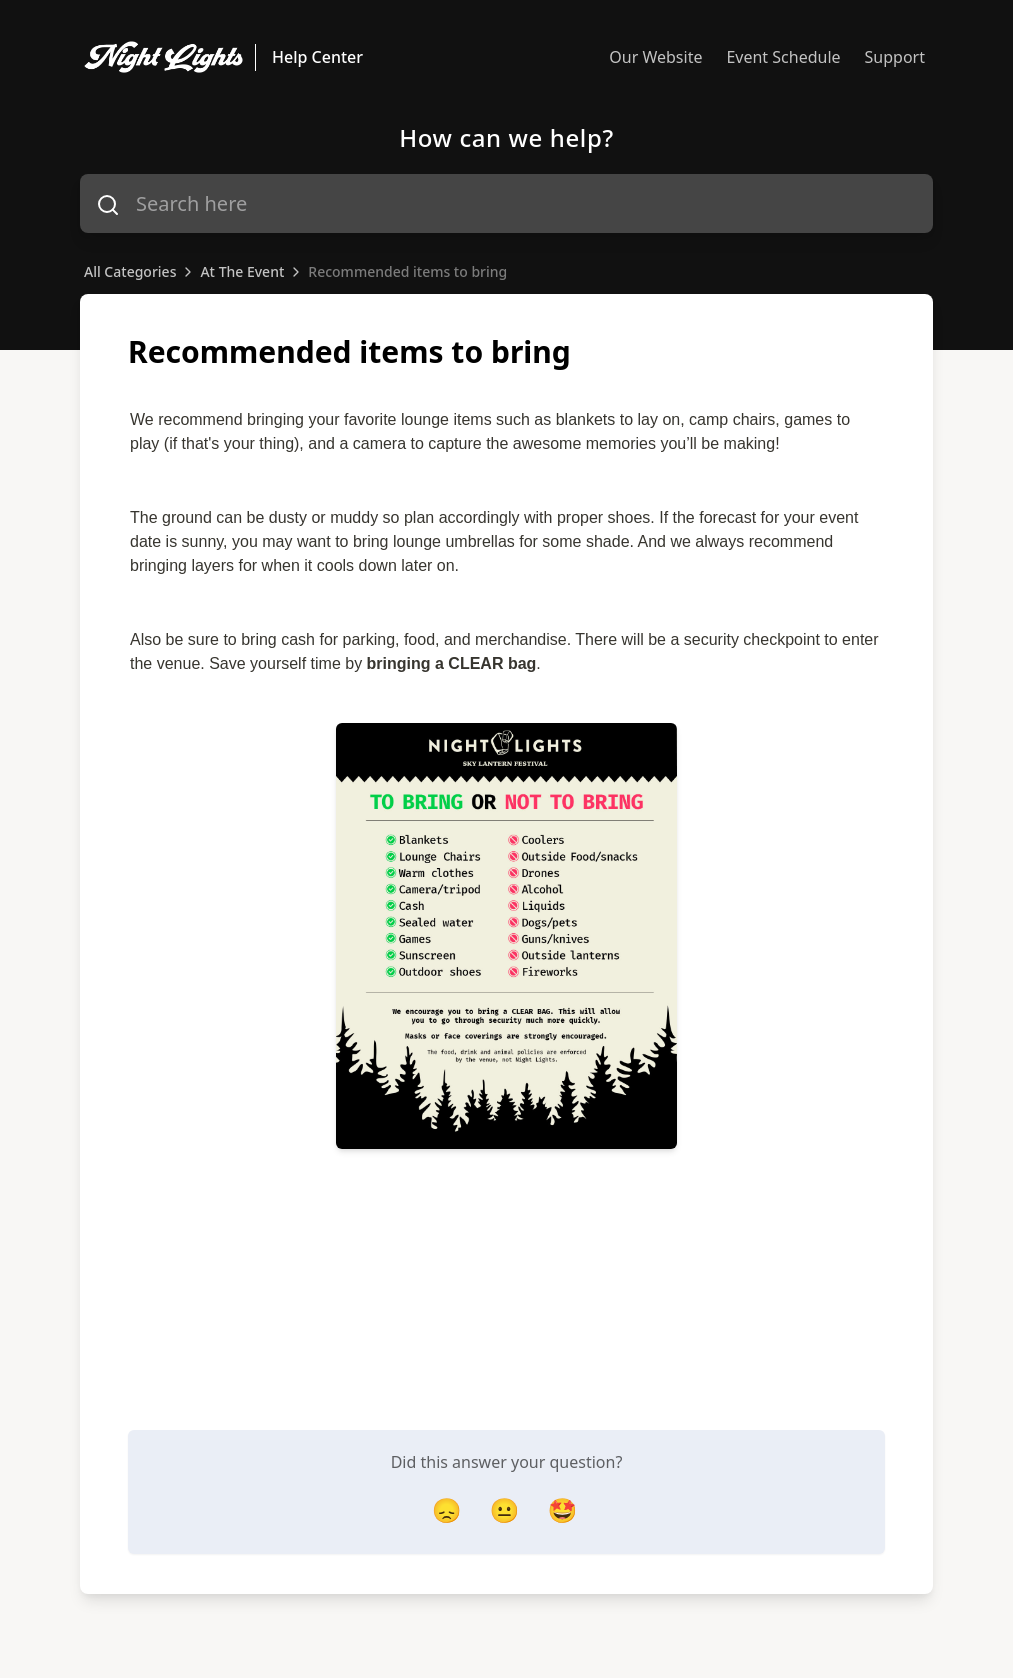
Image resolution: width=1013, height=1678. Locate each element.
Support (895, 57)
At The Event (242, 271)
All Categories (130, 271)
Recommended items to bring (407, 271)
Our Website (655, 57)
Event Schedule (783, 57)
